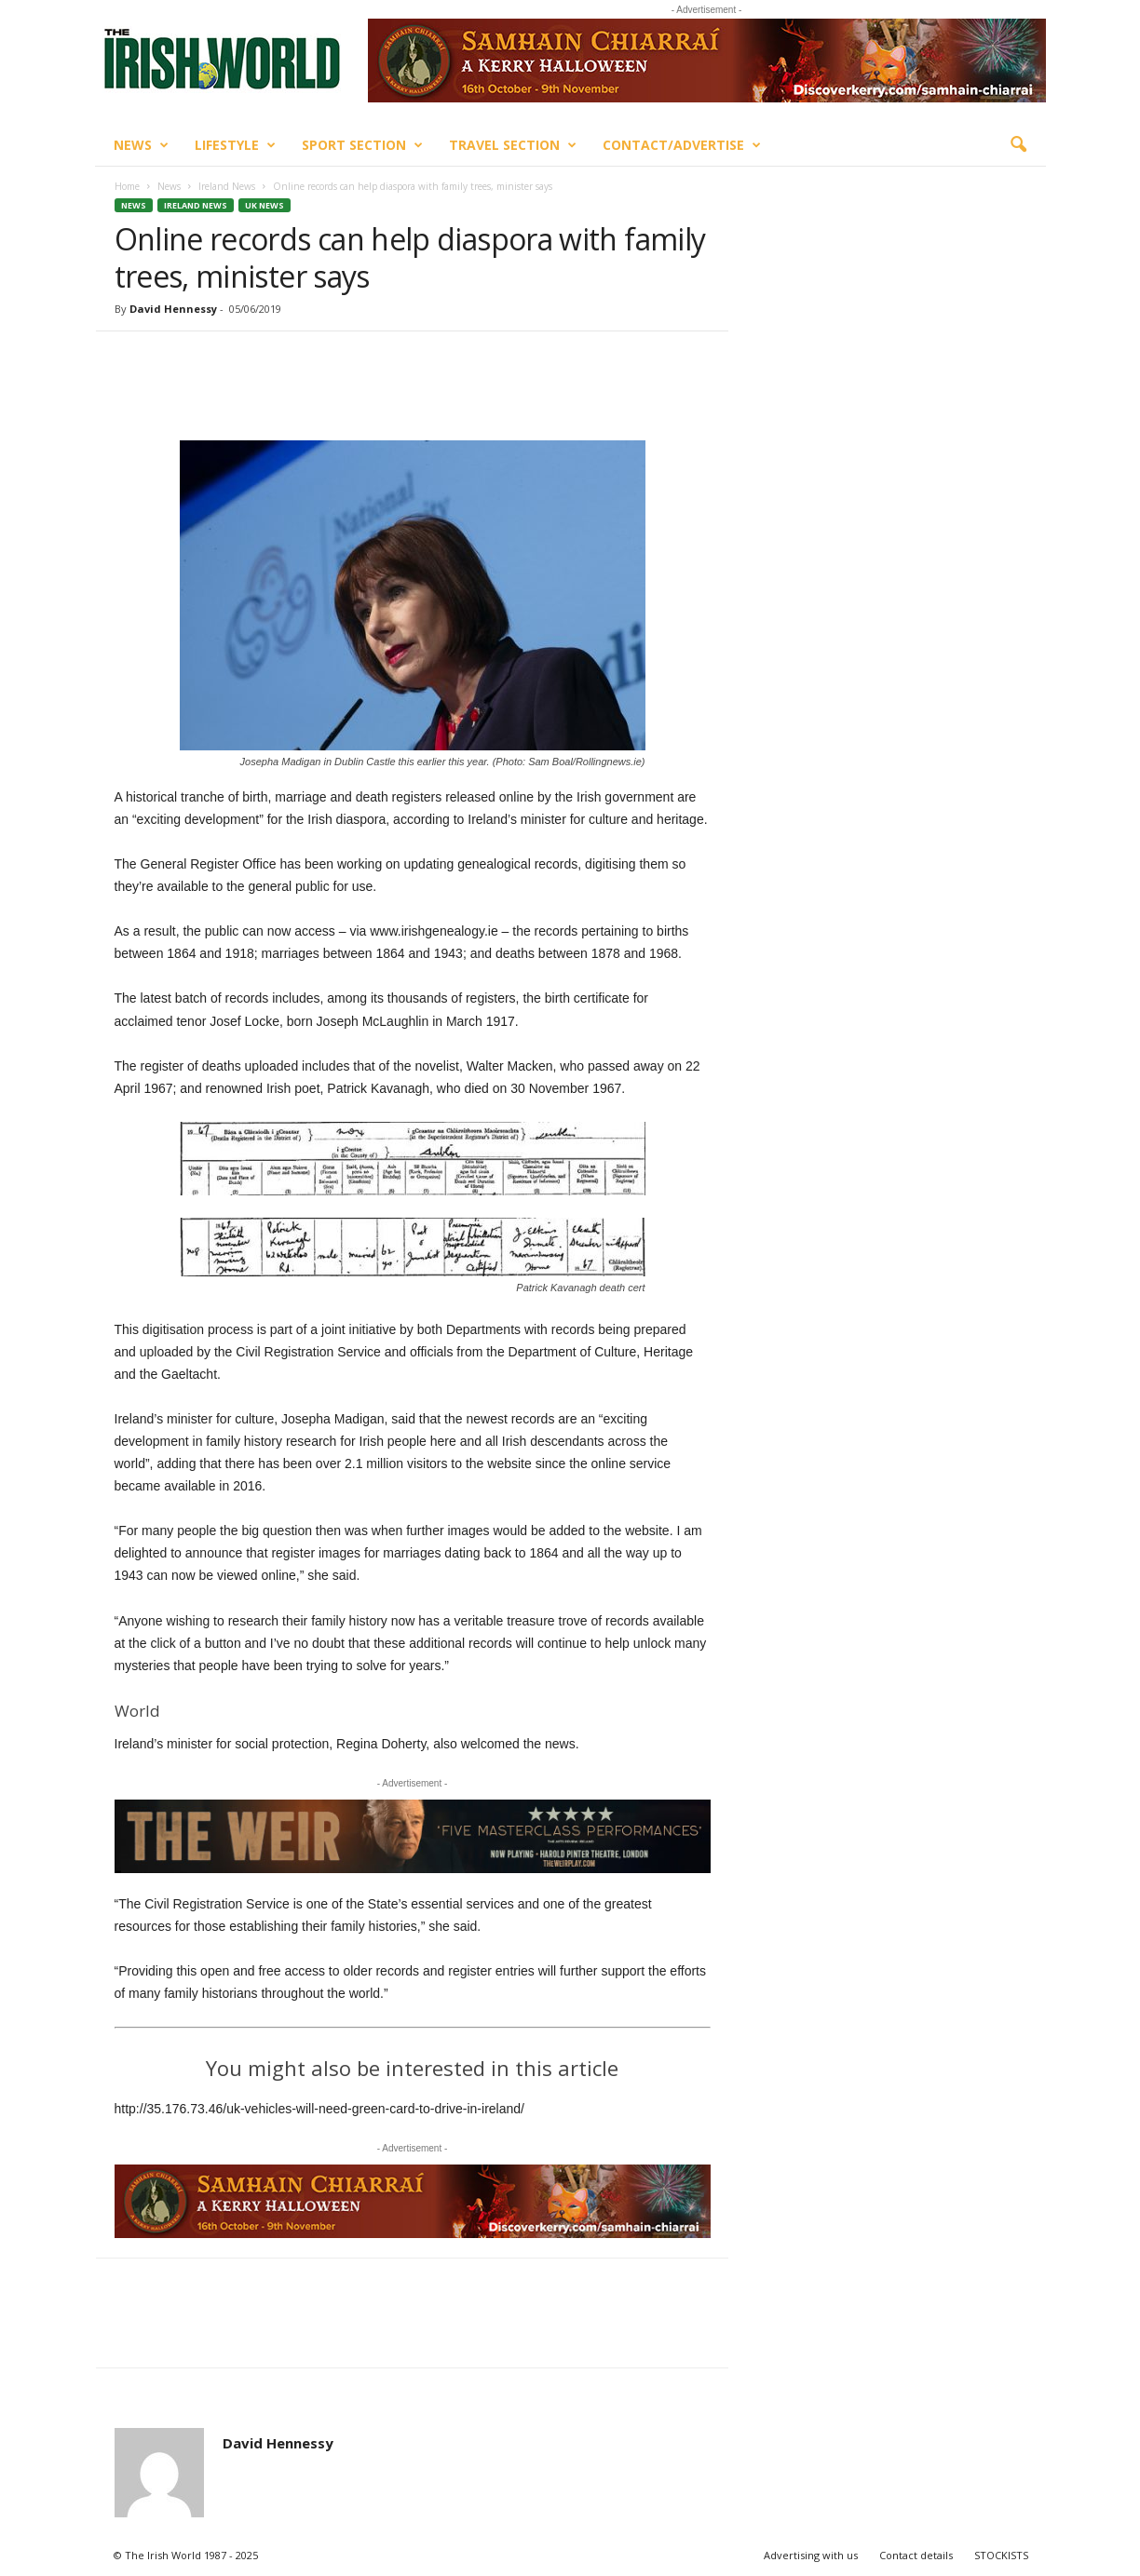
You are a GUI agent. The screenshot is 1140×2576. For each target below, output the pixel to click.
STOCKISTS (1001, 2555)
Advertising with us (811, 2555)
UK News (264, 205)
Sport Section (362, 145)
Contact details (916, 2555)
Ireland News (226, 186)
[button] (1018, 145)
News (141, 145)
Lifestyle (235, 145)
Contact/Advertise (682, 145)
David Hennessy (173, 309)
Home (127, 186)
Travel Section (513, 145)
